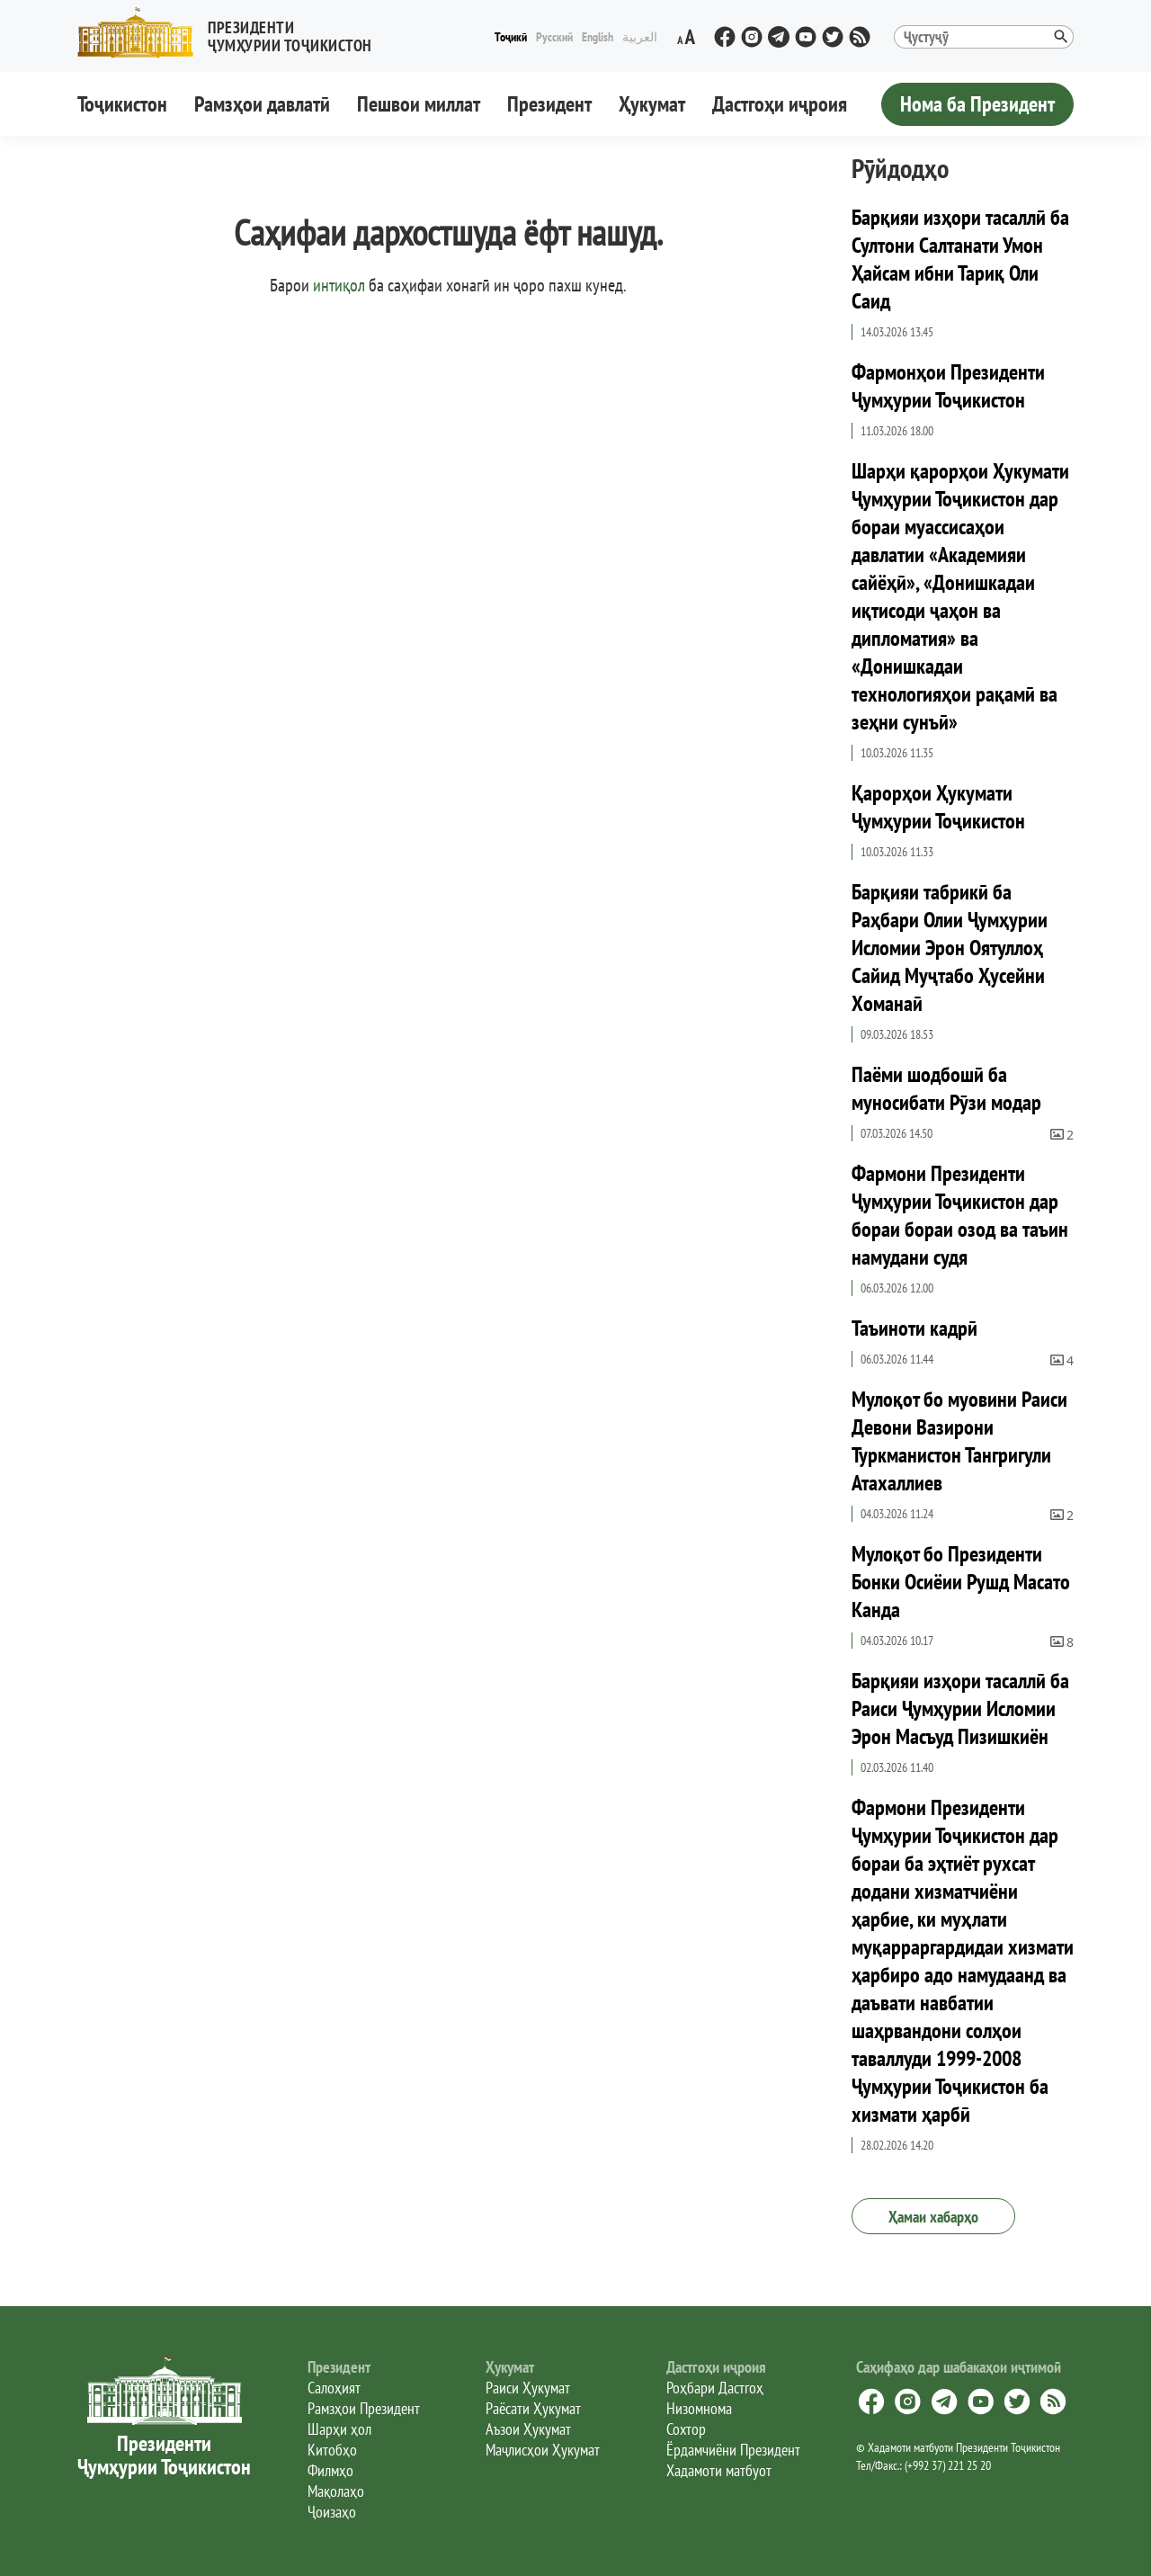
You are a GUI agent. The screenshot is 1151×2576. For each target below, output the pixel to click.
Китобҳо (332, 2449)
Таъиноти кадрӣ (914, 1328)
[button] (232, 32)
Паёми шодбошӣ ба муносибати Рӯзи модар (946, 1088)
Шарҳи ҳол (339, 2429)
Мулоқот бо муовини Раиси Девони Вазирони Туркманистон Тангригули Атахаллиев (959, 1441)
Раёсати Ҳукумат (533, 2408)
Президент (549, 104)
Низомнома (699, 2408)
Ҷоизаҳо (332, 2511)
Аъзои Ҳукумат (528, 2429)
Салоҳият (334, 2387)
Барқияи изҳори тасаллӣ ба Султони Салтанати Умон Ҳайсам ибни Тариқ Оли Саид (960, 259)
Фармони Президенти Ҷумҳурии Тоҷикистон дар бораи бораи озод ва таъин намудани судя (960, 1215)
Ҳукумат (652, 104)
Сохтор (686, 2429)
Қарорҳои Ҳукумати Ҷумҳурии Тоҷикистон (938, 807)
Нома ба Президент (977, 104)
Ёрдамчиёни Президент (733, 2449)
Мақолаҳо (336, 2491)
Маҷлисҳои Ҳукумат (543, 2449)
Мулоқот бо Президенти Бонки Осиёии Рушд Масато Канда (961, 1581)
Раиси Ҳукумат (528, 2387)
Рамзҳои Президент (364, 2408)
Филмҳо (330, 2470)
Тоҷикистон (122, 104)
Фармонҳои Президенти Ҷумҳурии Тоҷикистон (948, 386)
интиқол (339, 285)
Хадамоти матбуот (719, 2470)
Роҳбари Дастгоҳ (714, 2387)
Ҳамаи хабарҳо (933, 2216)
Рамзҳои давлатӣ (262, 104)
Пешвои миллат (418, 104)
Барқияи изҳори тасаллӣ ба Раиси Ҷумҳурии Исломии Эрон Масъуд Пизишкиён (960, 1708)
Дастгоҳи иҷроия (779, 104)
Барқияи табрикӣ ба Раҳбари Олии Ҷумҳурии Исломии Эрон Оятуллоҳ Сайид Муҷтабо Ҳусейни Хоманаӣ (950, 947)
